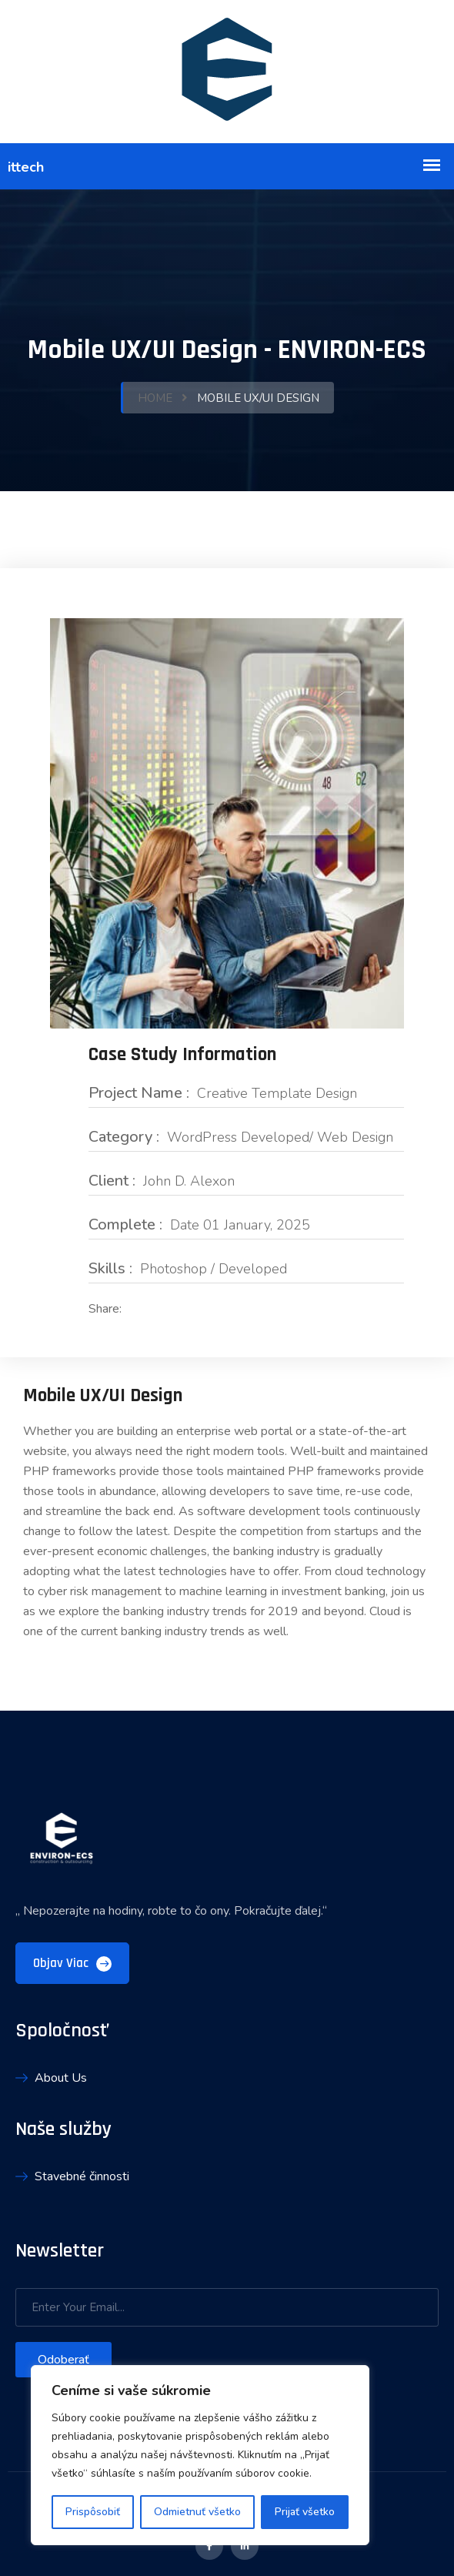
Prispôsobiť (92, 2511)
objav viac (72, 1961)
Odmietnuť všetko (197, 2511)
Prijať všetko (305, 2511)
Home (155, 397)
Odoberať (63, 2358)
